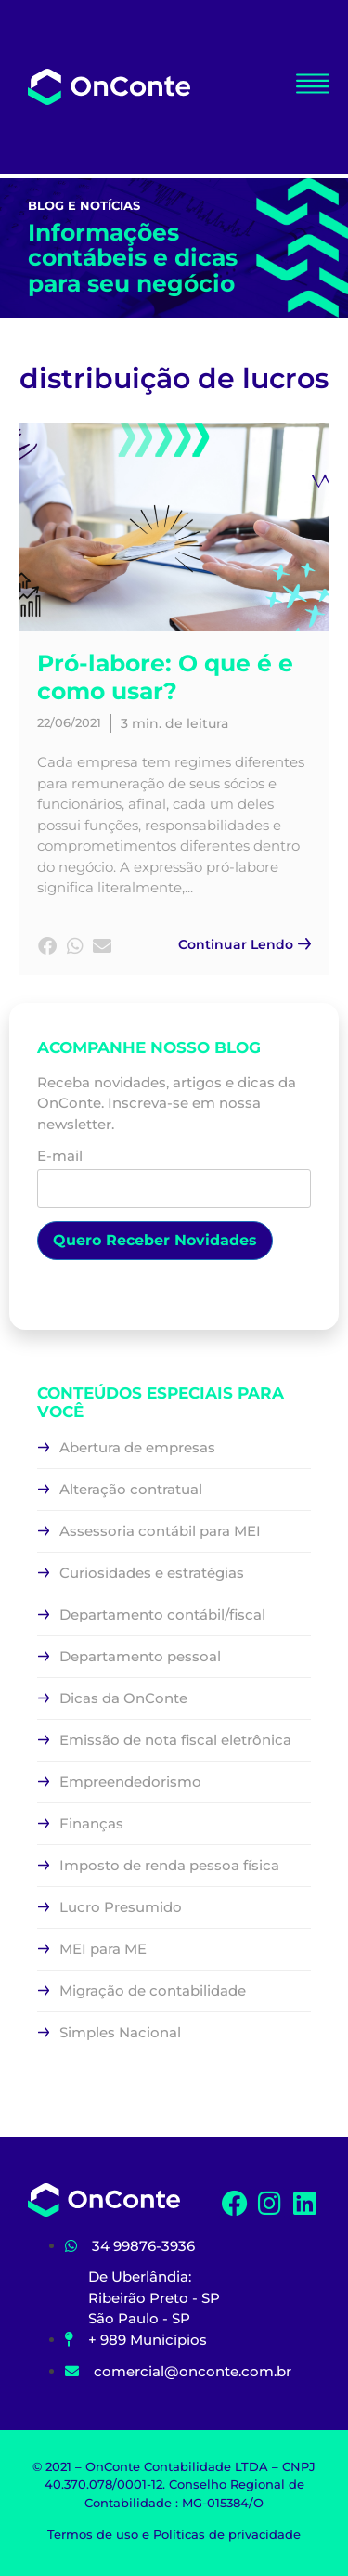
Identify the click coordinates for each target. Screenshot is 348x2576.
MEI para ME (103, 1949)
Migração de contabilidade (152, 1990)
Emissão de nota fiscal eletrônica (175, 1740)
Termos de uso (92, 2534)
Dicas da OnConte (123, 1698)
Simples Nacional (120, 2032)
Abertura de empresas (137, 1447)
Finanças (91, 1823)
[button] (47, 946)
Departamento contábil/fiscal (162, 1614)
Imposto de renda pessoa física (169, 1865)
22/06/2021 (69, 722)
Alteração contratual (130, 1489)
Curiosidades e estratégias (151, 1572)
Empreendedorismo (130, 1781)
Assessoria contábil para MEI (160, 1531)
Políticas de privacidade (227, 2534)
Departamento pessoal (140, 1656)
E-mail (174, 1173)
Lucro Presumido (120, 1907)
